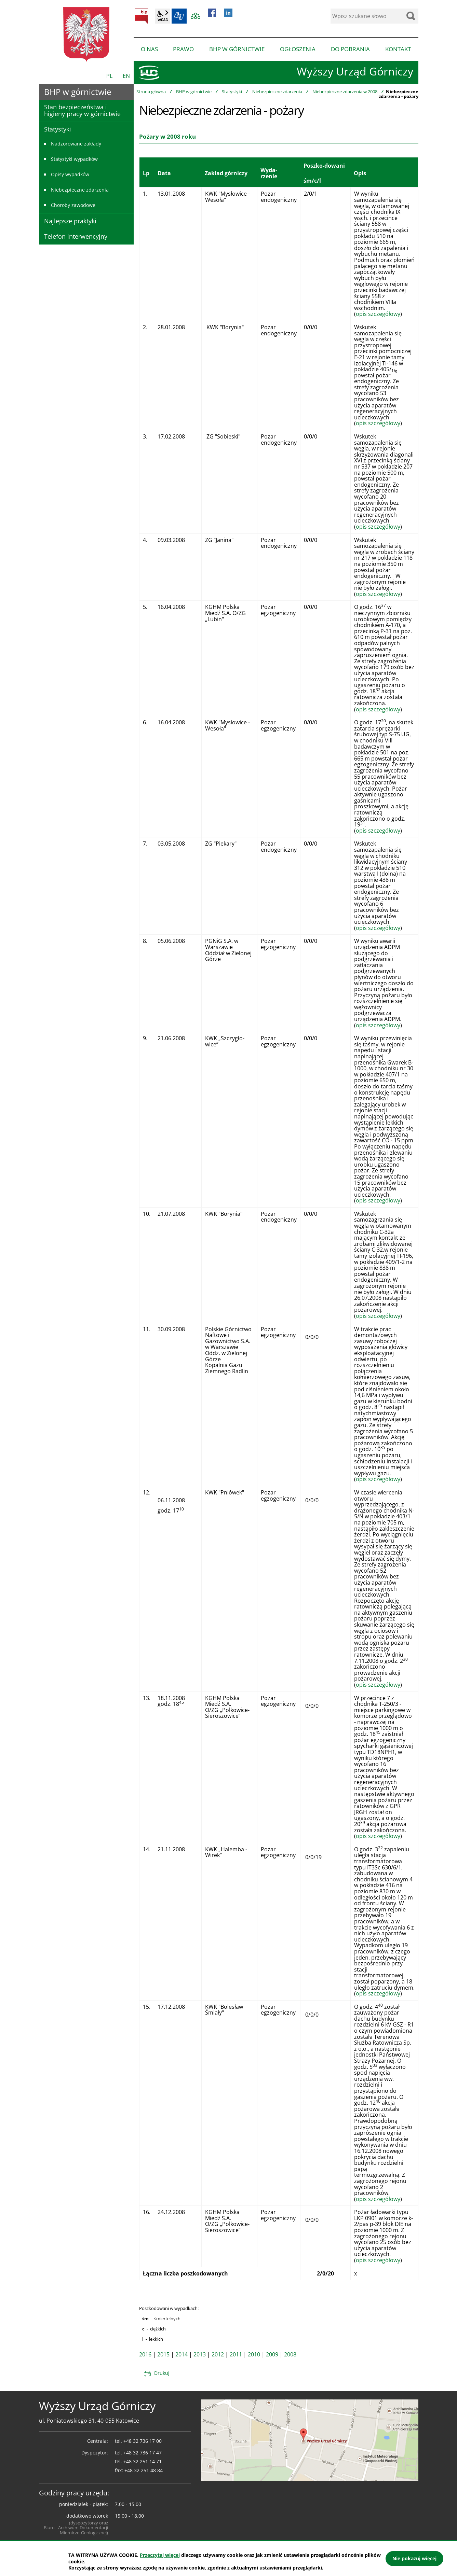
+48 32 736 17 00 (142, 2441)
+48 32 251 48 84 (143, 2470)
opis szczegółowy (378, 314)
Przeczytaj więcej (160, 2555)
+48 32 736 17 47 (142, 2452)
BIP (141, 16)
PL (109, 76)
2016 (145, 2354)
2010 (254, 2354)
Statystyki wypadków (74, 159)
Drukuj (162, 2373)
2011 (236, 2354)
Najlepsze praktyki (70, 221)
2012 (218, 2354)
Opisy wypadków (70, 174)
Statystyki (232, 91)
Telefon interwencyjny (75, 236)
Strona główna (151, 91)
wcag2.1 (162, 16)
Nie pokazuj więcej (414, 2558)
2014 (181, 2354)
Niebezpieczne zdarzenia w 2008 (344, 91)
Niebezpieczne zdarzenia (277, 91)
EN (126, 76)
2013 (199, 2354)
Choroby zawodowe (73, 205)
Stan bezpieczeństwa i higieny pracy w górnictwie (82, 110)
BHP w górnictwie (194, 91)
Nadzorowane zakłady (76, 143)
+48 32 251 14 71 (142, 2461)
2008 (290, 2354)
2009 (272, 2354)
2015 (163, 2354)
